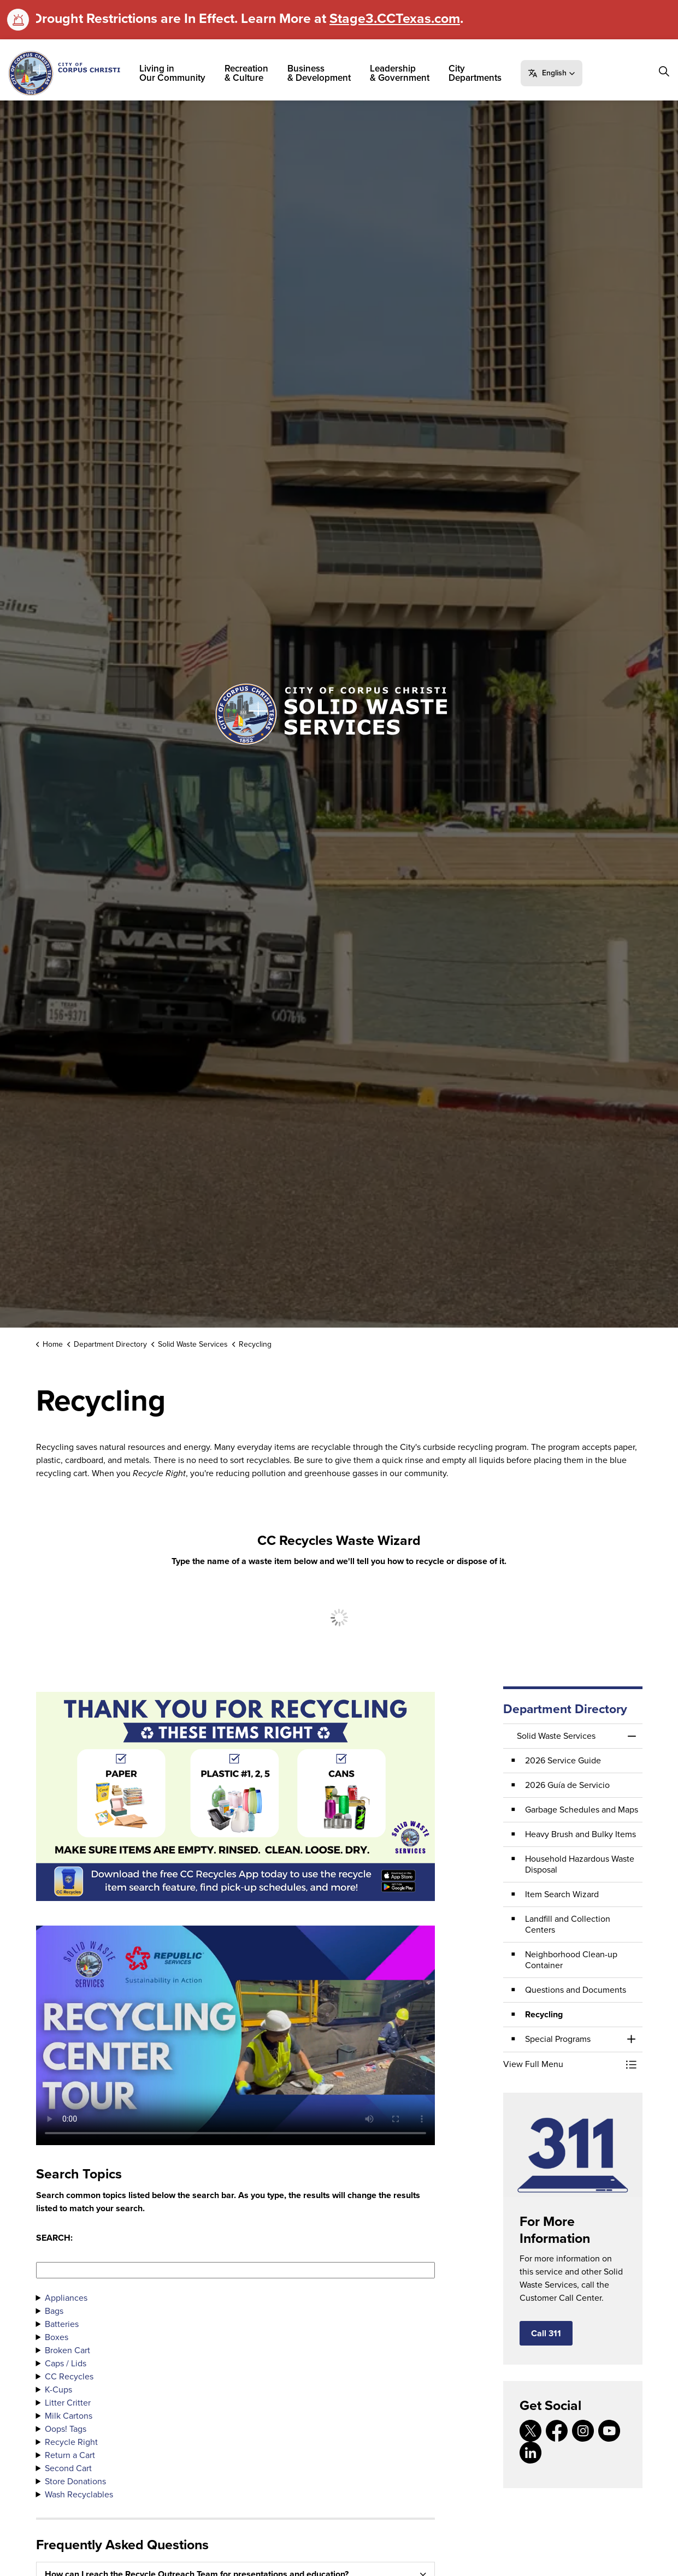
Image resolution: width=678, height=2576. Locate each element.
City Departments (475, 73)
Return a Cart (70, 2455)
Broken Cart (67, 2350)
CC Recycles (69, 2376)
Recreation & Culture (246, 73)
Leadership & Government (399, 73)
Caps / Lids (65, 2363)
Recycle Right (71, 2442)
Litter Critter (68, 2402)
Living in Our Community (172, 73)
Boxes (56, 2337)
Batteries (62, 2324)
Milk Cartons (68, 2415)
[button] (551, 73)
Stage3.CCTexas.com (394, 18)
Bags (54, 2311)
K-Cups (58, 2389)
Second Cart (68, 2468)
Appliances (66, 2297)
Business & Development (319, 73)
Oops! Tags (65, 2429)
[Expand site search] (664, 71)
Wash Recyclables (79, 2494)
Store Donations (75, 2481)
